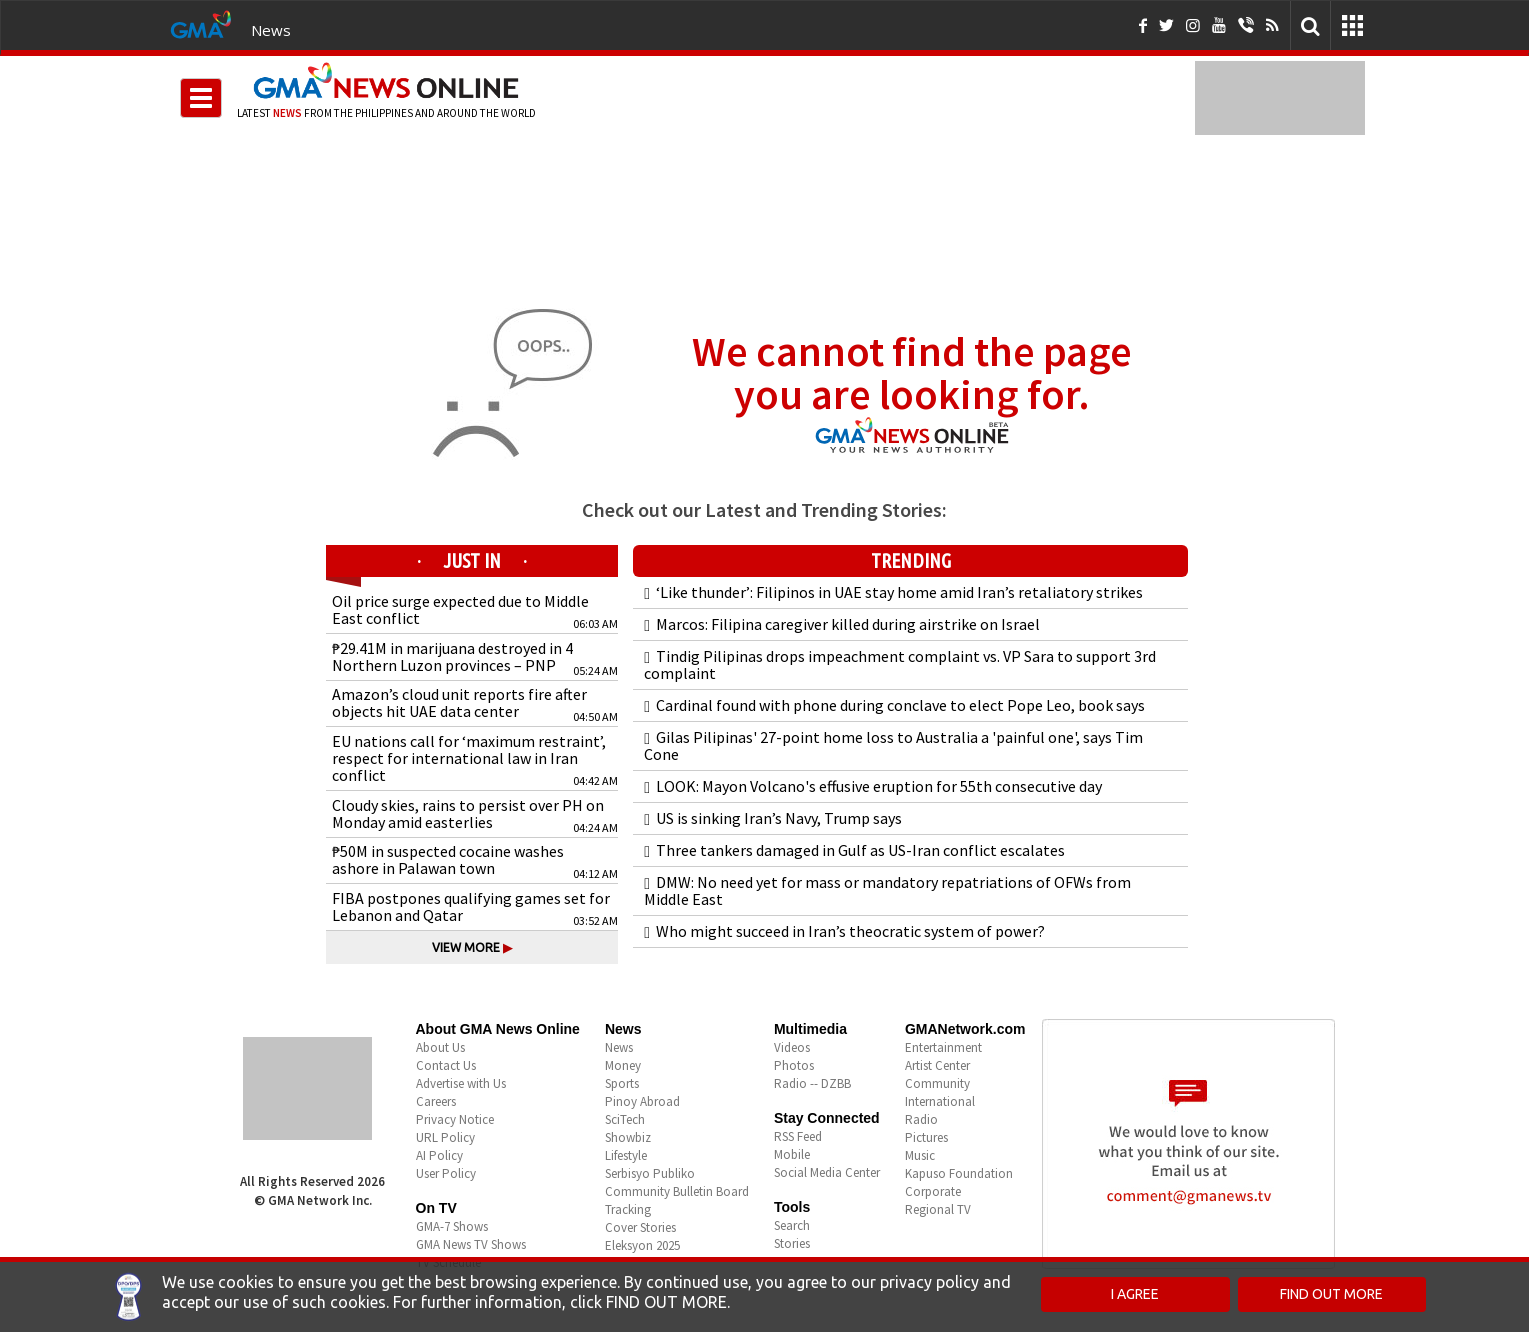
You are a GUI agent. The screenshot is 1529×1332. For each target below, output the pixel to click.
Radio (921, 1119)
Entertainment (943, 1047)
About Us (440, 1047)
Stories (792, 1243)
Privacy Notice (455, 1119)
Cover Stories (640, 1227)
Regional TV (938, 1209)
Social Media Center (827, 1172)
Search (792, 1225)
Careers (436, 1101)
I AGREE (1135, 1294)
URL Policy (445, 1137)
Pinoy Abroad (642, 1101)
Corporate (933, 1191)
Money (623, 1065)
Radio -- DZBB (812, 1083)
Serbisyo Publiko (650, 1173)
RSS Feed (798, 1136)
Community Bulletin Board (677, 1191)
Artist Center (937, 1065)
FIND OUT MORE (1331, 1294)
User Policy (446, 1173)
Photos (794, 1065)
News (271, 30)
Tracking (628, 1209)
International (940, 1101)
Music (920, 1155)
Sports (622, 1083)
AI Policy (439, 1155)
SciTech (625, 1119)
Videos (792, 1047)
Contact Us (446, 1065)
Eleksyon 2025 (642, 1245)
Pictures (926, 1137)
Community (937, 1083)
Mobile (792, 1154)
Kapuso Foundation (959, 1173)
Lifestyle (626, 1155)
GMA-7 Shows (452, 1226)
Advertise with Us (461, 1083)
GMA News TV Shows (471, 1244)
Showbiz (628, 1137)
